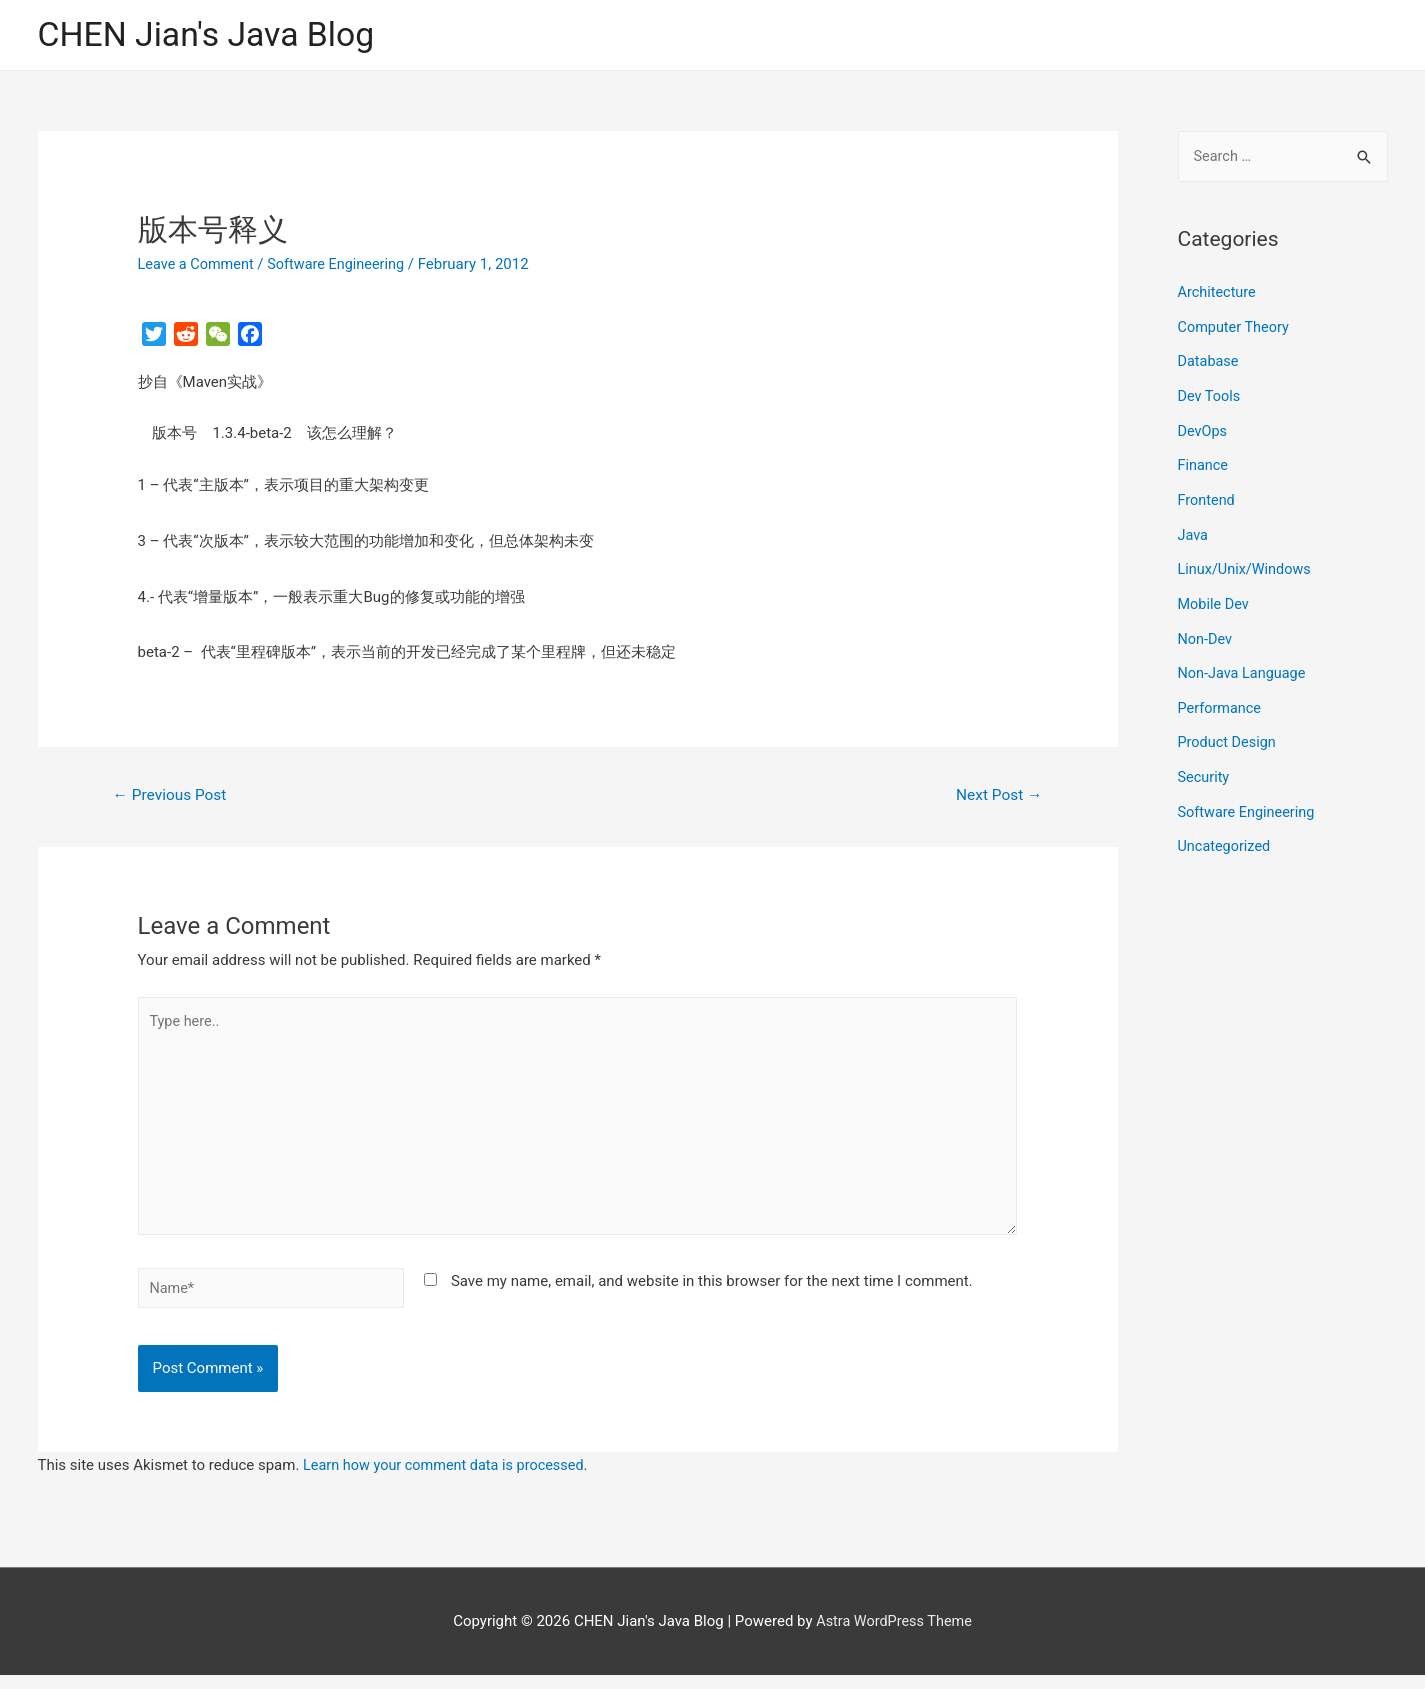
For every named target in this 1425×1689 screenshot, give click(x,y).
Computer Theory (1236, 328)
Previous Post (172, 797)
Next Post (997, 797)
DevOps (1203, 430)
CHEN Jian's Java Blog (213, 35)
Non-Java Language (1244, 666)
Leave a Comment (198, 265)
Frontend (1207, 497)
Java (1194, 531)
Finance (1204, 463)
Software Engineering (343, 265)
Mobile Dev (1215, 598)
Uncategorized (1226, 835)
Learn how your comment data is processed (448, 1479)
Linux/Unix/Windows (1247, 565)
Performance (1221, 700)
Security (1205, 767)
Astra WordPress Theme (894, 1634)
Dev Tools (1210, 396)
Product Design (1229, 733)
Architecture (1218, 295)
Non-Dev (1206, 632)
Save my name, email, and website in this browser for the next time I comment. (712, 1293)
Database (1209, 362)
